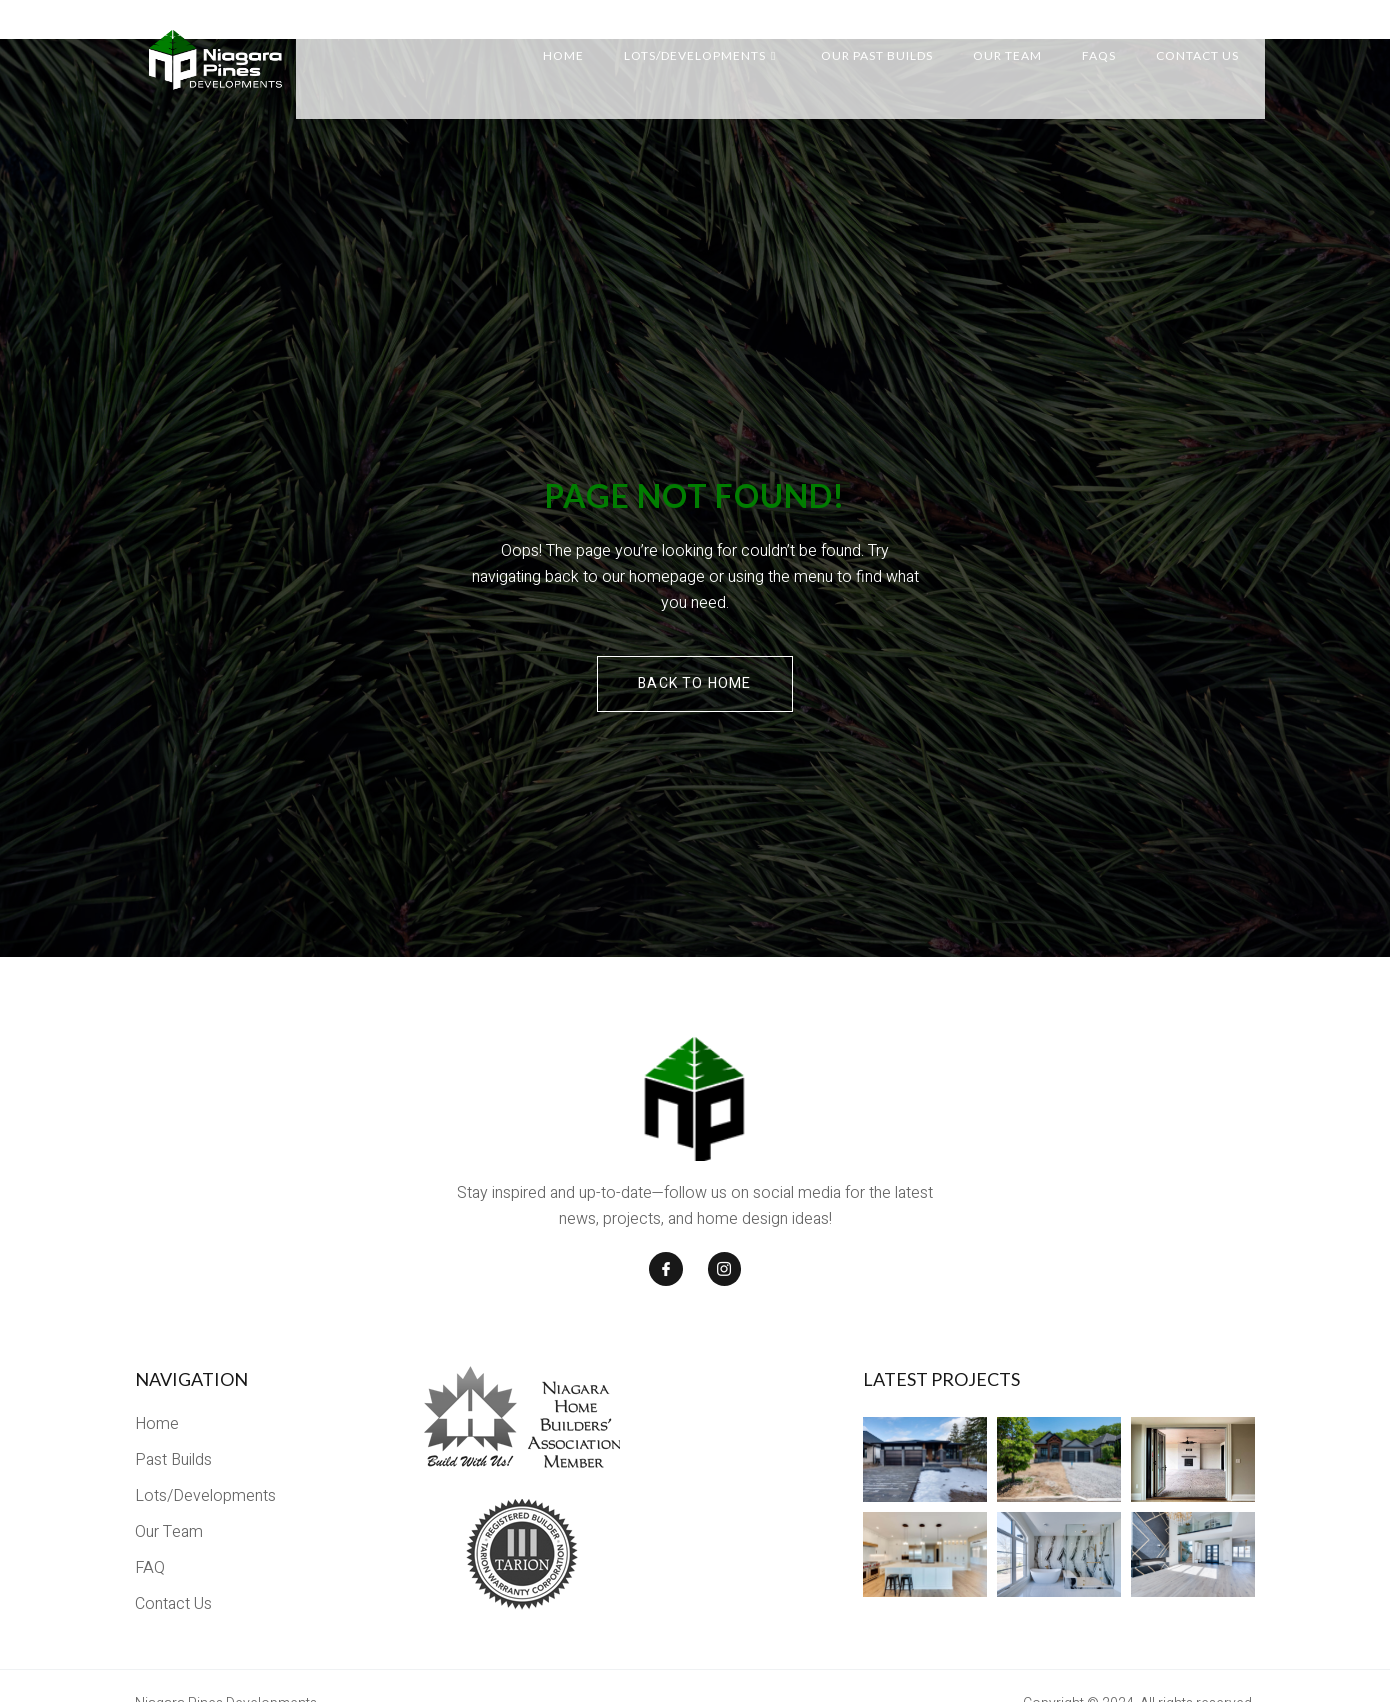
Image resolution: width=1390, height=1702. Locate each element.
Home (579, 39)
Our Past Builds (893, 39)
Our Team (1023, 39)
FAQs (1115, 39)
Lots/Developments (716, 39)
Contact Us (1213, 39)
